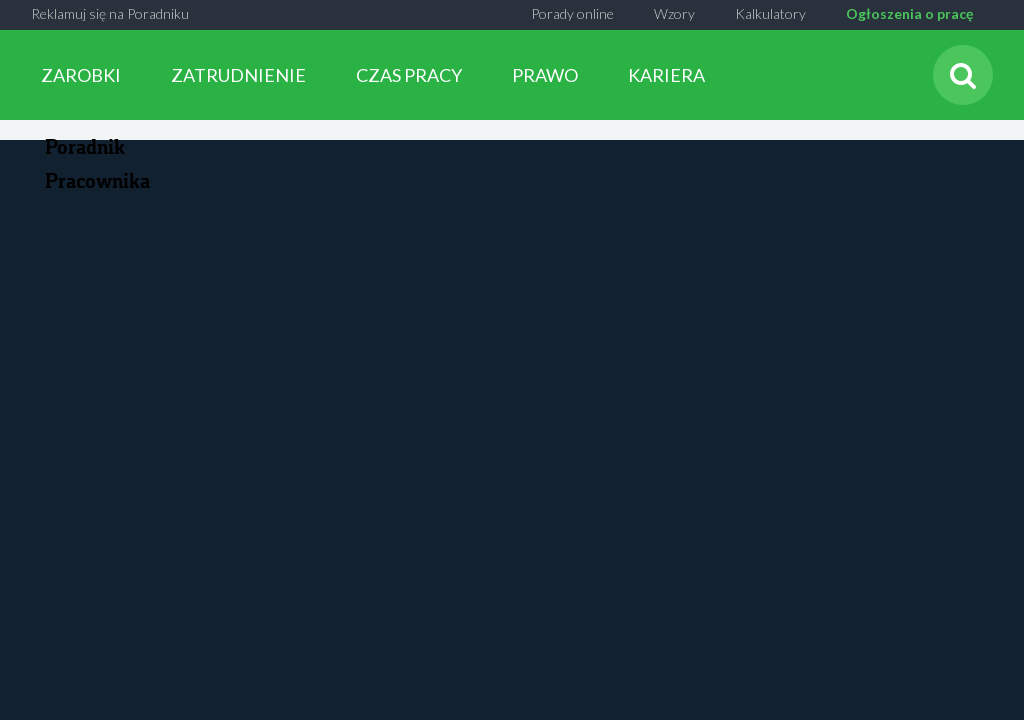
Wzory (674, 13)
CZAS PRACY (409, 75)
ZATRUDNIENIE (238, 75)
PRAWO (545, 75)
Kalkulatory (770, 13)
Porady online (572, 13)
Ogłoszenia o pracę (909, 13)
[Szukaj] (963, 75)
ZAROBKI (81, 75)
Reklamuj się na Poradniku (110, 13)
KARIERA (666, 75)
